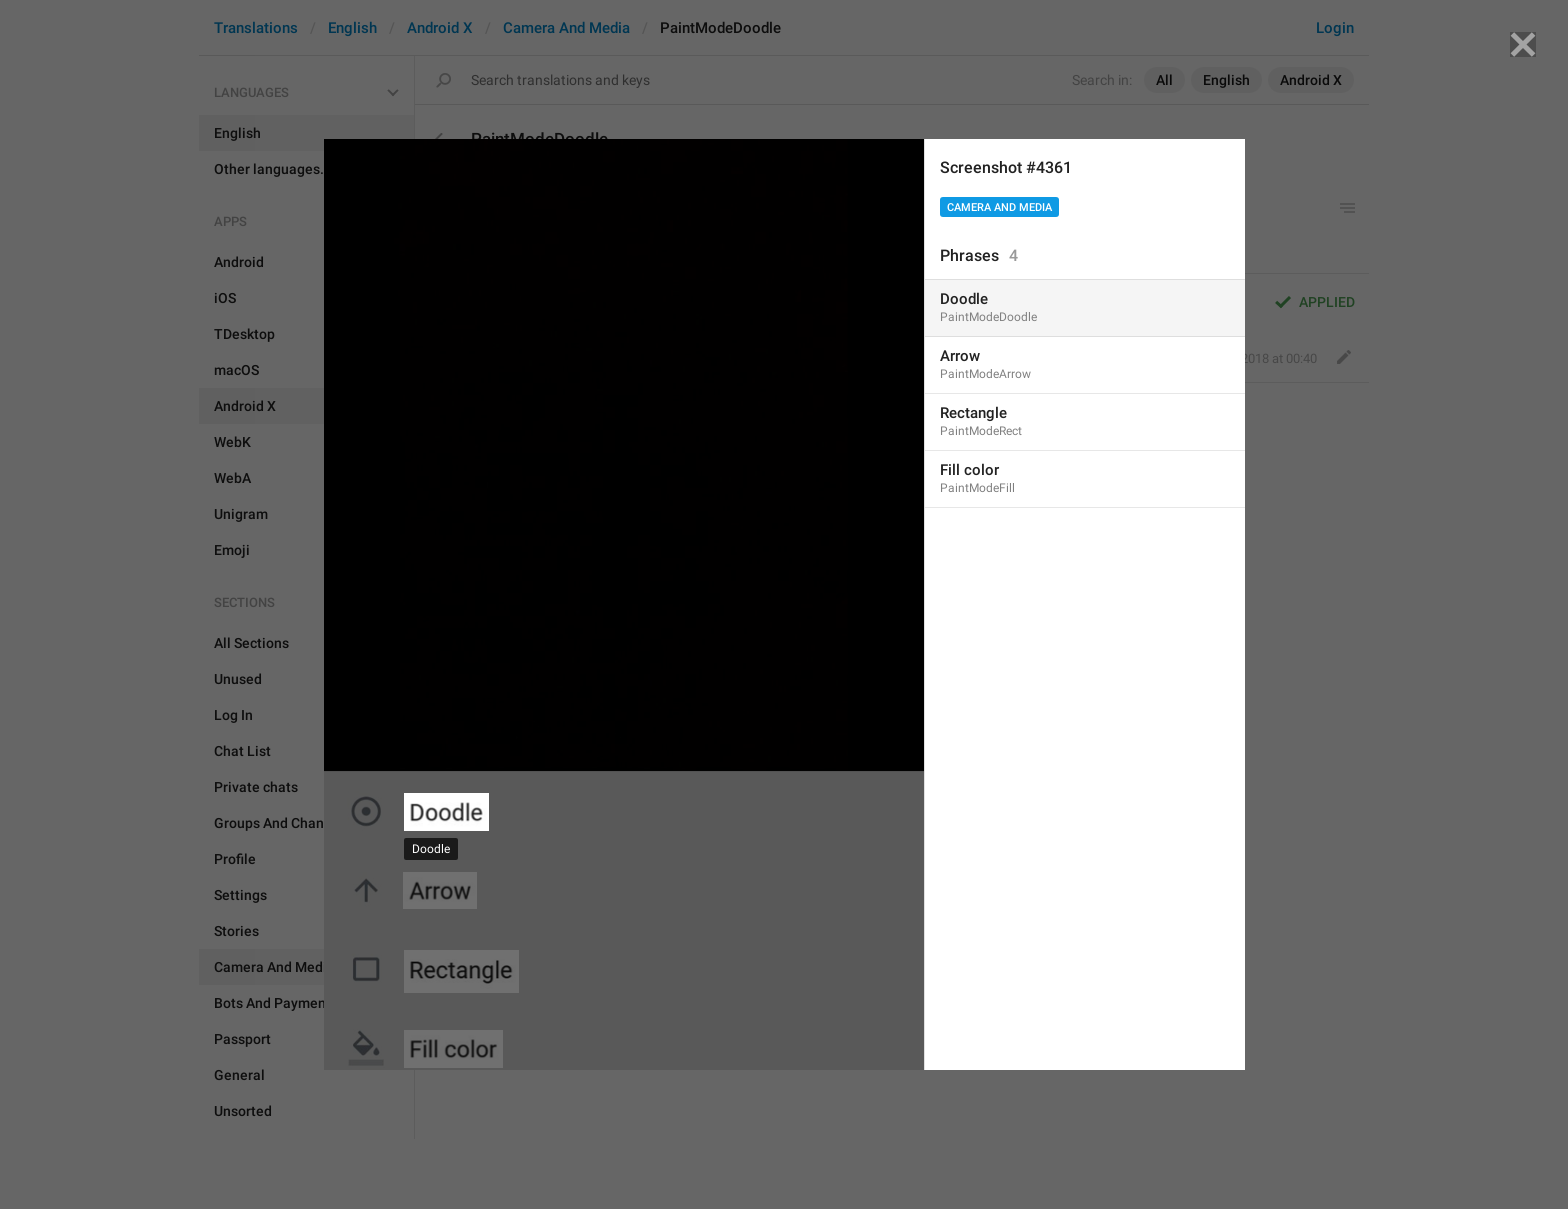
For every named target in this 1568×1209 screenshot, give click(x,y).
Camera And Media (999, 207)
